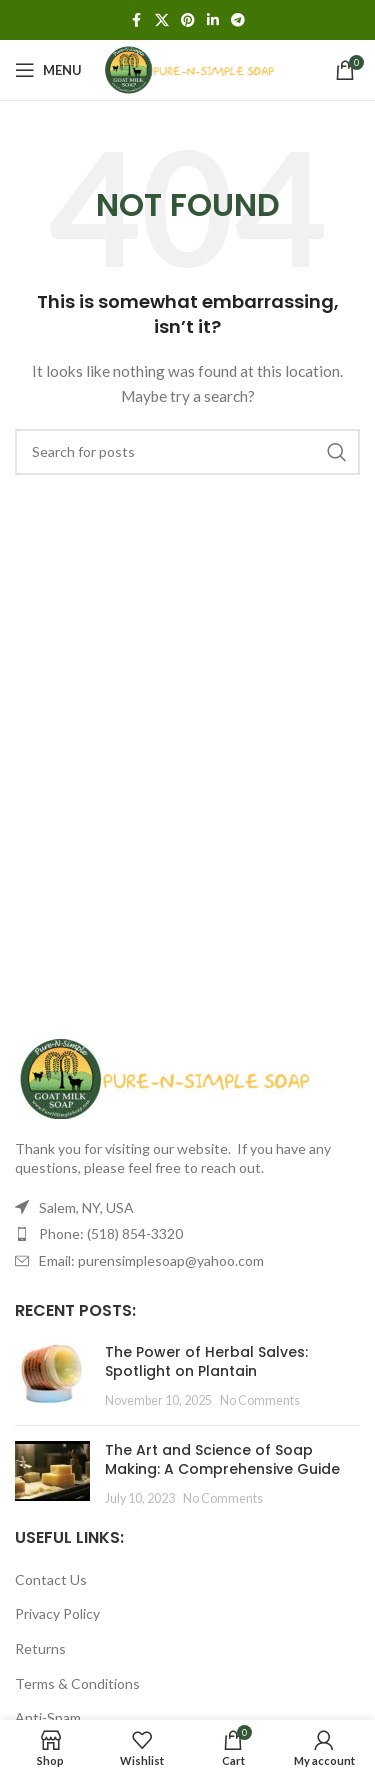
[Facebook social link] (137, 20)
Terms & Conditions (77, 1683)
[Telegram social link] (238, 20)
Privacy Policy (57, 1613)
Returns (40, 1648)
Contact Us (51, 1579)
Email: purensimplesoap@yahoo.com (151, 1260)
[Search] (187, 452)
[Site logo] (189, 68)
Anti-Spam (48, 1717)
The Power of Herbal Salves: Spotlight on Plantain (206, 1362)
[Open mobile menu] (48, 70)
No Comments (260, 1400)
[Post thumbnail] (52, 1376)
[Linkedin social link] (213, 20)
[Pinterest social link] (188, 20)
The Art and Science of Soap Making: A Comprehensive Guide (222, 1460)
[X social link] (162, 20)
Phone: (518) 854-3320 (111, 1233)
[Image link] (165, 1076)
